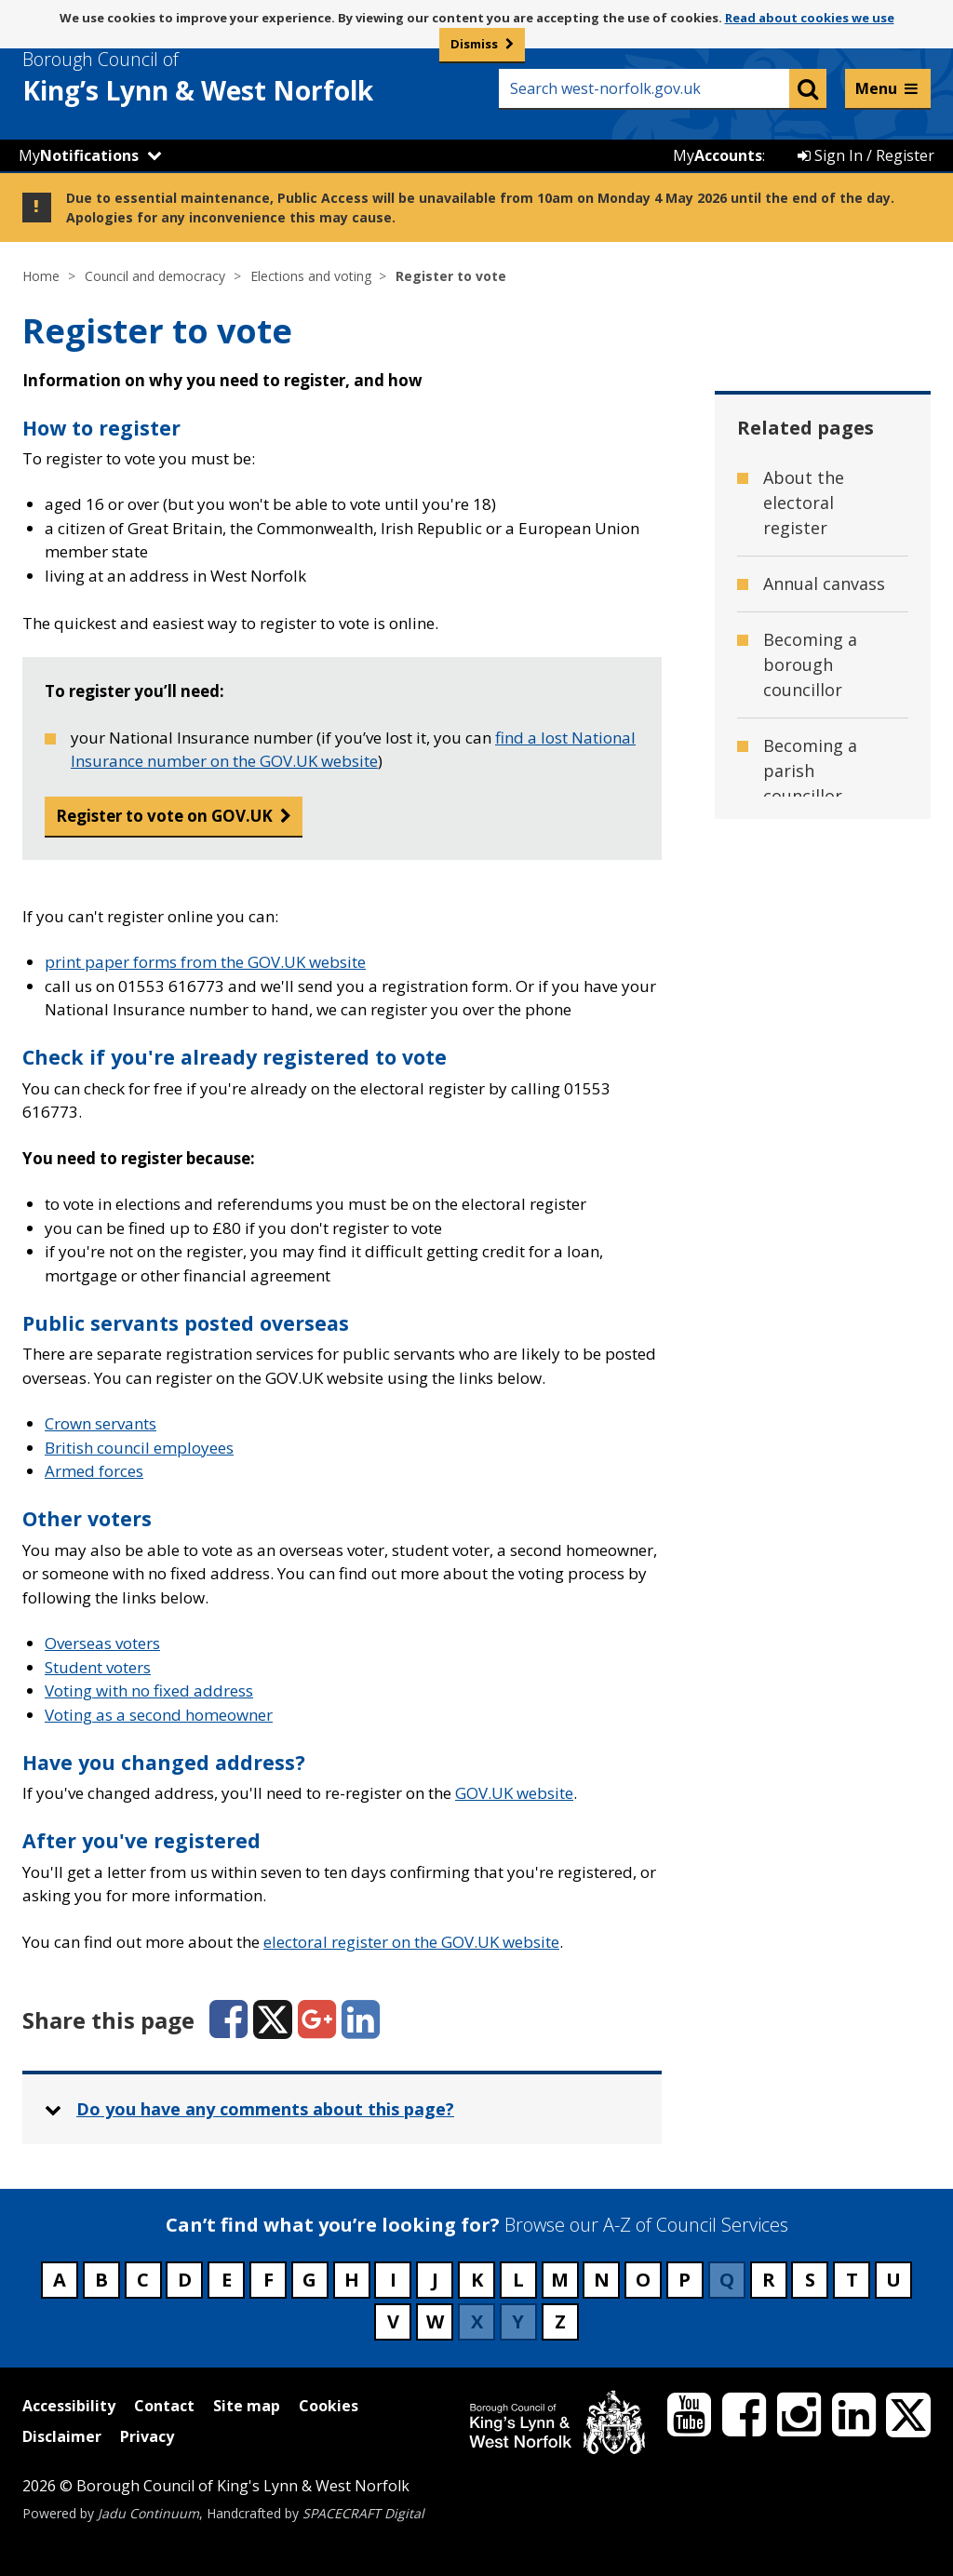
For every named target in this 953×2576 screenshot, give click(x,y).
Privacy (147, 2436)
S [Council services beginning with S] (810, 2279)
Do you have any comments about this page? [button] (265, 2109)
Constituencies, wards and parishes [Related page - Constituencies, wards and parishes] (825, 876)
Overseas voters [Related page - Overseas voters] (828, 1251)
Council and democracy (155, 276)
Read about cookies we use (809, 17)
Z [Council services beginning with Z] (560, 2321)
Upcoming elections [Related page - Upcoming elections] (805, 1699)
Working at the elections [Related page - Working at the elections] (823, 2073)
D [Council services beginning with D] (185, 2279)
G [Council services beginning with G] (309, 2279)
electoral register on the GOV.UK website (411, 1941)
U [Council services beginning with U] (893, 2279)
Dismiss (474, 43)
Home (41, 276)
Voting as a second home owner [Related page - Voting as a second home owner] (816, 1898)
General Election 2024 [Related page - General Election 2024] (828, 970)
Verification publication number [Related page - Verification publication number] (809, 1792)
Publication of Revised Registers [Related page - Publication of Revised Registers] (819, 1493)
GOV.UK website (514, 1793)
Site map (246, 2405)
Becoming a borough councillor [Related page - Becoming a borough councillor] (810, 664)
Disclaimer (61, 2436)
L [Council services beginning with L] (518, 2279)
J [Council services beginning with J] (435, 2279)
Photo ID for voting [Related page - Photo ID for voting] (812, 1319)
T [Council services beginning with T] (852, 2279)
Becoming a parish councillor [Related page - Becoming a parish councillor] (810, 770)
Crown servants (100, 1423)
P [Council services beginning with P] (684, 2279)
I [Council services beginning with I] (393, 2279)
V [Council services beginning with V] (393, 2321)
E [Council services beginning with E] (226, 2279)
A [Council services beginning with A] (59, 2279)
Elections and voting (310, 276)
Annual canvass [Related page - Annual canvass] (824, 583)
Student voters (98, 1667)
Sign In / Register (866, 155)
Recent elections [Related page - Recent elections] (829, 1574)
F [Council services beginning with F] (268, 2279)
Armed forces (94, 1471)
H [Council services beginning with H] (351, 2279)
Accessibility (68, 2405)
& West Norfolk (231, 77)
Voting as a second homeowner (159, 1714)
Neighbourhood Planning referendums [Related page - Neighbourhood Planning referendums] (827, 1063)
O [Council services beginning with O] (643, 2279)
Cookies (328, 2405)
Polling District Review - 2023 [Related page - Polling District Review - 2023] (823, 1400)
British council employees (139, 1447)
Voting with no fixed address (149, 1690)
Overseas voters (102, 1643)
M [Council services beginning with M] (560, 2279)
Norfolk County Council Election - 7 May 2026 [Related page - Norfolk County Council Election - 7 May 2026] (827, 1170)
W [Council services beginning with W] (435, 2321)
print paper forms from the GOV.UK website (205, 962)
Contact (164, 2405)
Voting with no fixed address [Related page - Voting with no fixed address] (822, 1992)
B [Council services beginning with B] (101, 2279)
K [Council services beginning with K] (477, 2279)
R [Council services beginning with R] (768, 2279)
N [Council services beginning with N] (602, 2279)
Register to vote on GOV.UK (164, 815)
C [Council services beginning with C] (143, 2279)
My (79, 155)
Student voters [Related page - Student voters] (823, 1630)
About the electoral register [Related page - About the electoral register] (803, 502)
